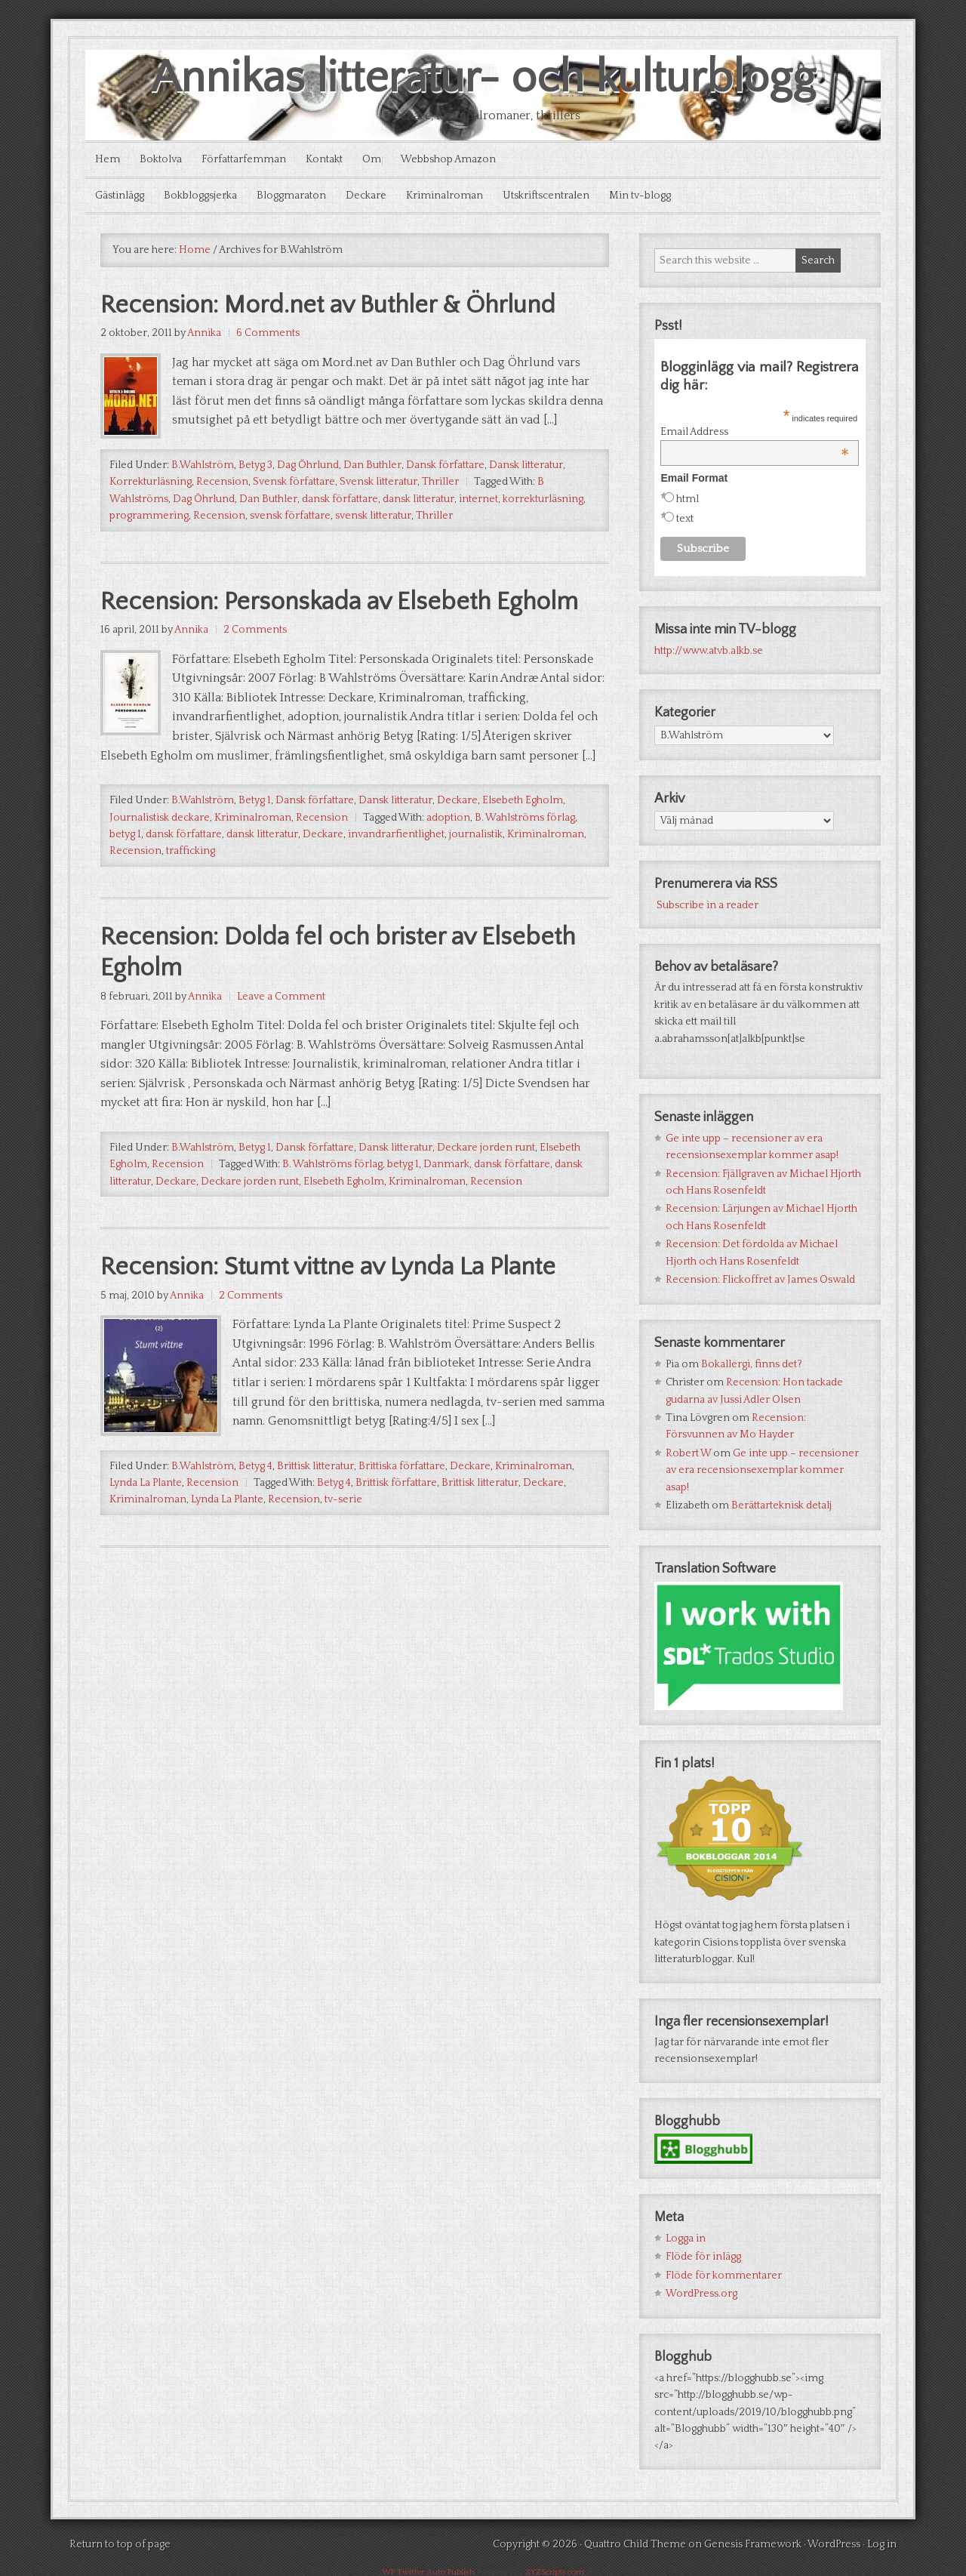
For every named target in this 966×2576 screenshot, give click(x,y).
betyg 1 (125, 870)
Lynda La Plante (145, 1527)
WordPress (834, 2540)
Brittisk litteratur (315, 1510)
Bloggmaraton (300, 192)
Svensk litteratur (378, 481)
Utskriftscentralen (566, 192)
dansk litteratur (418, 498)
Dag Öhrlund (308, 464)
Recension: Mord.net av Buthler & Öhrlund (349, 303)
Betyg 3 (255, 464)
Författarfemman (253, 159)
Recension (222, 481)
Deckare (378, 192)
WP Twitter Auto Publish (428, 2569)
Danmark (446, 1206)
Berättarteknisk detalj (781, 1502)
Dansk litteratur (526, 464)
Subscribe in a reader (707, 901)
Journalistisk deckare (159, 853)
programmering (149, 515)
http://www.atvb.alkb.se (708, 647)
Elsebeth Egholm (522, 836)
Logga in (686, 2235)
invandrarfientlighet (396, 870)
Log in (882, 2540)
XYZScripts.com (554, 2569)
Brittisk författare (396, 1527)
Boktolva (166, 159)
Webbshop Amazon (468, 159)
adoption (448, 853)
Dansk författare (445, 464)
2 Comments (255, 666)
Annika (204, 332)
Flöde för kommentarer (724, 2272)
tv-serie (343, 1543)
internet (478, 498)
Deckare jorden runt (486, 1188)
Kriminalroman (461, 192)
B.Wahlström (202, 464)
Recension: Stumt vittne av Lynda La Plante (350, 1310)
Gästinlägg (121, 192)
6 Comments (268, 332)
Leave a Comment (281, 1037)
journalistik (476, 870)
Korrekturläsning (150, 481)
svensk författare (290, 515)
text (685, 515)
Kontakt (336, 159)
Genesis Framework (752, 2540)
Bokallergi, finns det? (751, 1360)
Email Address (755, 428)
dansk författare (340, 498)
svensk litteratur (373, 515)
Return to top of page (120, 2540)
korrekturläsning (543, 498)
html (687, 495)
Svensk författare (294, 481)
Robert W (688, 1450)
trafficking (190, 887)
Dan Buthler (372, 464)
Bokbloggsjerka (205, 192)
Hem (109, 159)
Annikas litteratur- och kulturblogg (483, 78)
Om (388, 159)
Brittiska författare (401, 1510)
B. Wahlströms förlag (525, 853)
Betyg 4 (255, 1510)
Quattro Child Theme (635, 2540)
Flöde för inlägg (703, 2254)
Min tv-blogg (664, 192)
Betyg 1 (254, 836)
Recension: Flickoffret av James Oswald (760, 1276)
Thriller (440, 481)
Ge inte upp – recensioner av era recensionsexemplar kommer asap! (762, 1467)
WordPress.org (701, 2290)
